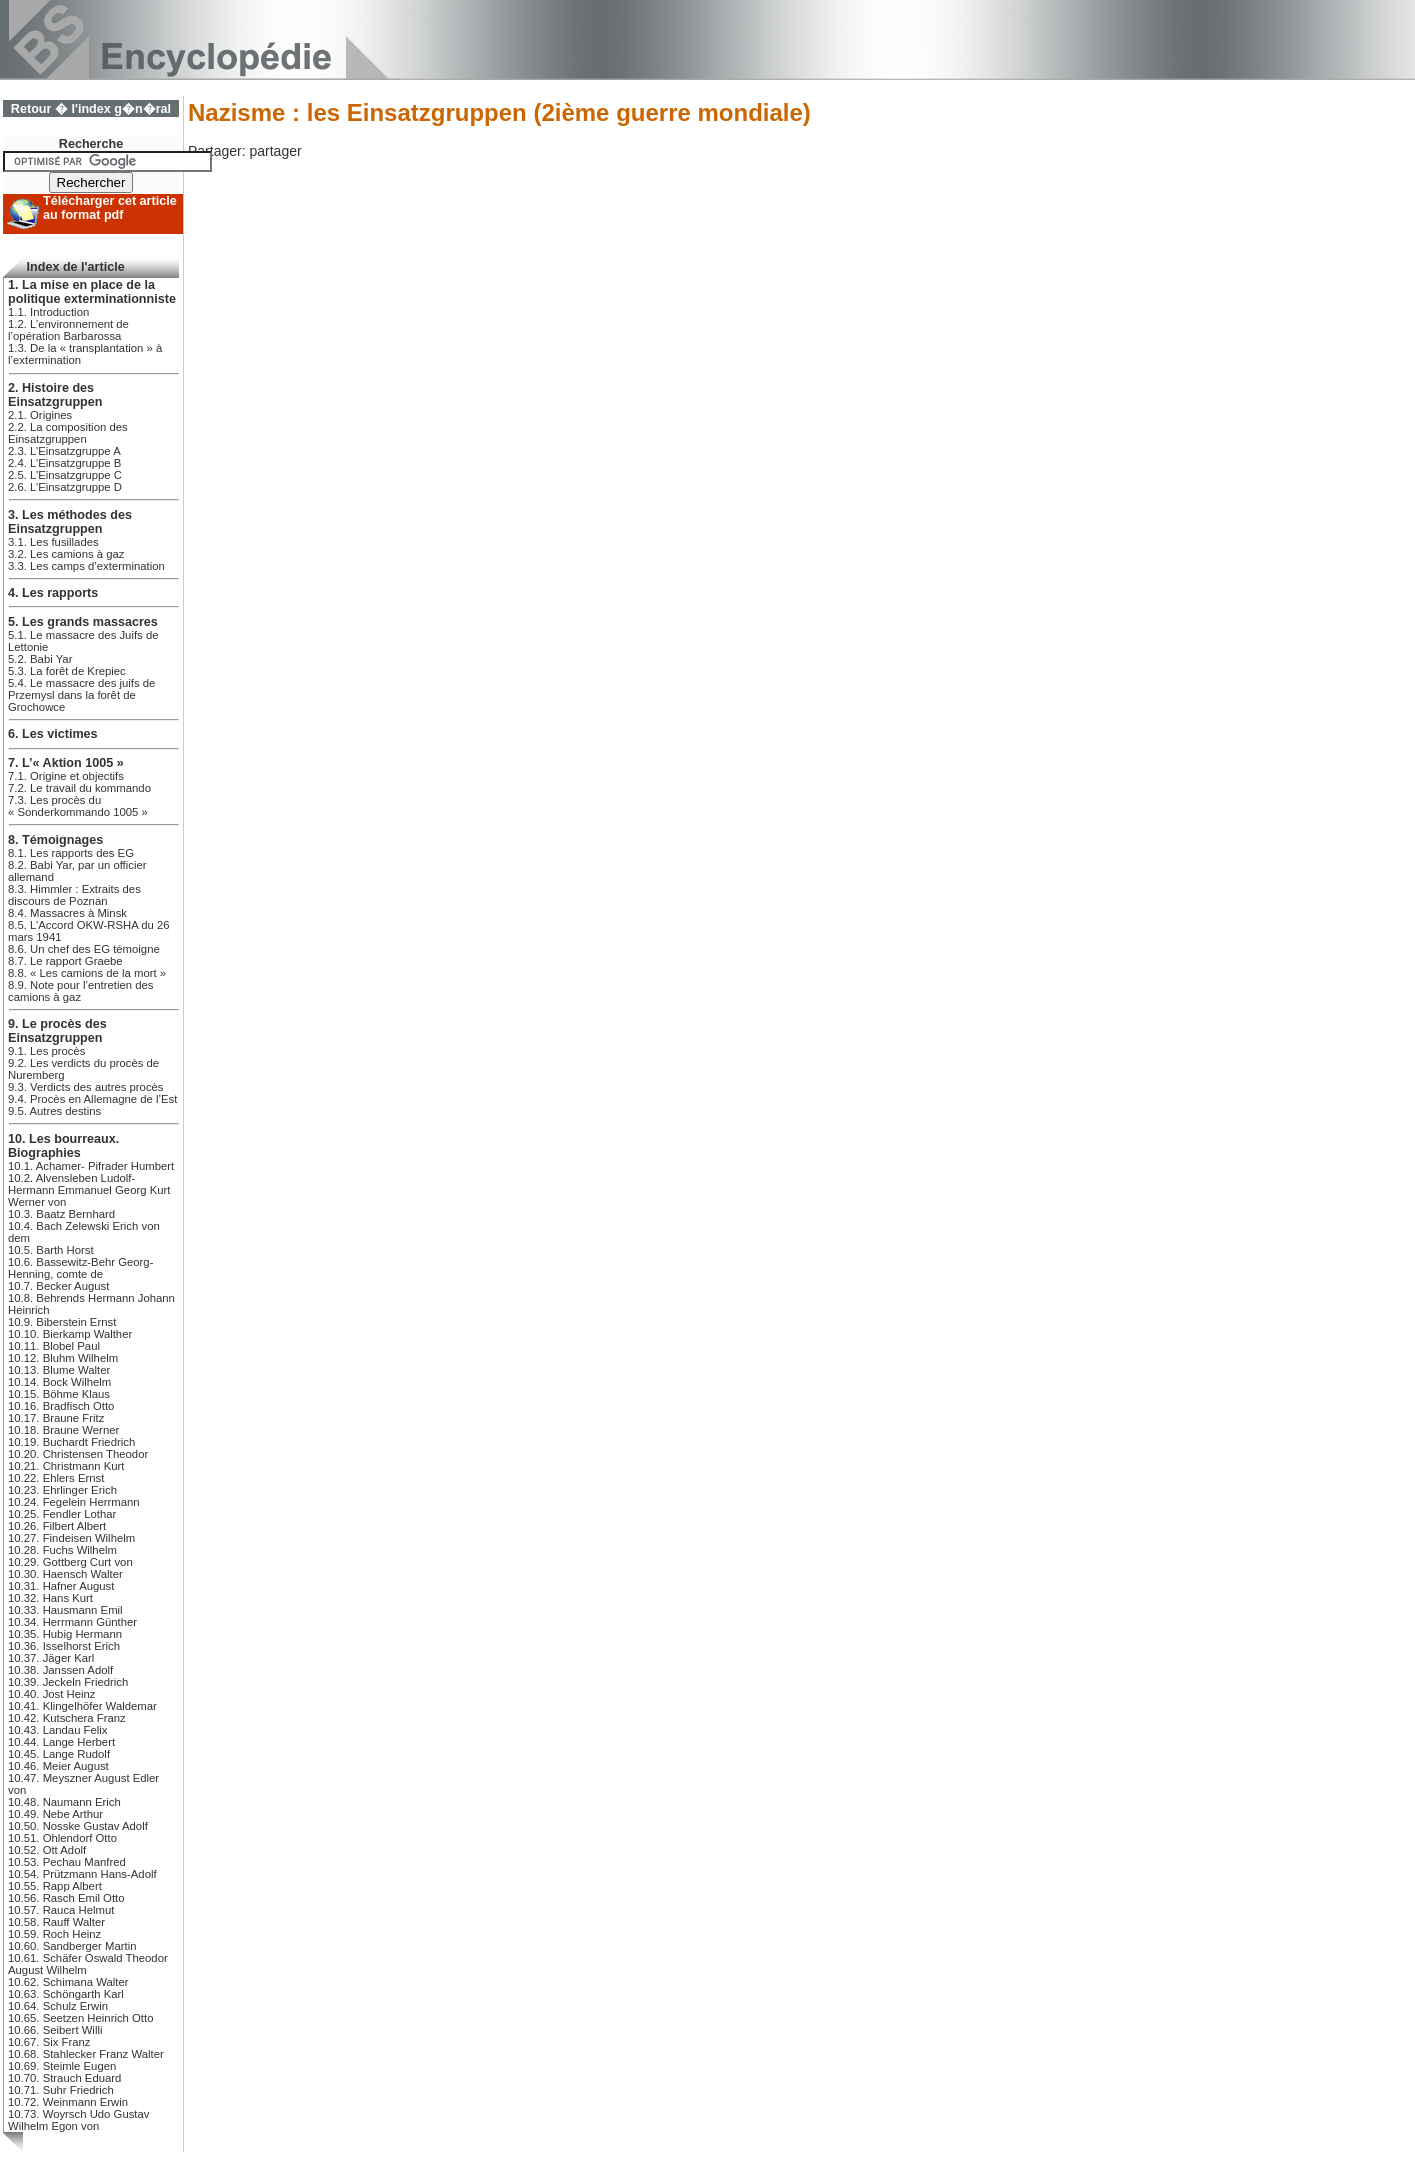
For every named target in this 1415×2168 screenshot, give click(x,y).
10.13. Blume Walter (59, 1370)
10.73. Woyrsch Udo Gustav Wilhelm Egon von (78, 2120)
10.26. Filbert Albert (57, 1526)
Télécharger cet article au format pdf (110, 208)
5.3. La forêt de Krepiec (67, 671)
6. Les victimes (53, 734)
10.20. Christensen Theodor (78, 1454)
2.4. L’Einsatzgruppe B (64, 463)
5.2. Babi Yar (40, 659)
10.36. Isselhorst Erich (64, 1646)
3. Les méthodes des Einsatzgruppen (70, 522)
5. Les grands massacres (83, 622)
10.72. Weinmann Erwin (68, 2102)
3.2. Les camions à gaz (66, 554)
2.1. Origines (40, 415)
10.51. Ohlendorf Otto (62, 1838)
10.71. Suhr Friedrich (61, 2090)
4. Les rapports (53, 593)
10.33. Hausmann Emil (65, 1610)
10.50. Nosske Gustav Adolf (78, 1826)
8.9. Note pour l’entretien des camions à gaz (80, 991)
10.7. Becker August (58, 1286)
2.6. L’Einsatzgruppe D (65, 487)
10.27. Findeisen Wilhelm (71, 1538)
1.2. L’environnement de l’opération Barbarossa (68, 330)
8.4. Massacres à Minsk (67, 913)
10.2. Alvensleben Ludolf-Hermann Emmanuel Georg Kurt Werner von (89, 1190)
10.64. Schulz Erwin (58, 2006)
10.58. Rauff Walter (56, 1922)
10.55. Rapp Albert (55, 1886)
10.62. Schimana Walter (68, 1982)
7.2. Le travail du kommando (79, 788)
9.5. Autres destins (54, 1111)
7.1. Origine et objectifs (66, 776)
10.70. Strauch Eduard (64, 2078)
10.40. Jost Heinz (52, 1694)
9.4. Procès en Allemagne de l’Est (92, 1099)
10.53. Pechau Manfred (67, 1862)
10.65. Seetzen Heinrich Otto (80, 2018)
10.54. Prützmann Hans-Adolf (82, 1874)
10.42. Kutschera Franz (67, 1718)
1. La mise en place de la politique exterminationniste (92, 292)
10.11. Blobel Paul (54, 1346)
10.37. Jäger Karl (51, 1658)
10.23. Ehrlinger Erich (62, 1490)
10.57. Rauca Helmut (61, 1910)
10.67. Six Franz (49, 2042)
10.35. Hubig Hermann (65, 1634)
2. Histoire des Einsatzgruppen (55, 395)
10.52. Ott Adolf (47, 1850)
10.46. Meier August (58, 1766)
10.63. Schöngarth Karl (66, 1994)
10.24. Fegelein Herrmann (74, 1502)
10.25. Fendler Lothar (62, 1514)
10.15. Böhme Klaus (59, 1394)
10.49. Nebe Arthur (55, 1814)
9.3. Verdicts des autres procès (86, 1087)
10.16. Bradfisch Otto (61, 1406)
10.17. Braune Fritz (56, 1418)
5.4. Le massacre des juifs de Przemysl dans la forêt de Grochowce (81, 695)
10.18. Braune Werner (63, 1430)
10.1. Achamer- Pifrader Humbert (91, 1166)
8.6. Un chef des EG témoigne (84, 949)
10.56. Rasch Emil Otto (66, 1898)
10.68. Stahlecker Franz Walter (86, 2054)
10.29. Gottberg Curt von (70, 1562)
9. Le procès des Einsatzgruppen (57, 1031)
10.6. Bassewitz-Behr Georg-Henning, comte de (80, 1268)
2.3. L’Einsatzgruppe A (64, 451)
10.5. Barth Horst (51, 1250)
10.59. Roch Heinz (54, 1934)
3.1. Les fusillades (53, 542)
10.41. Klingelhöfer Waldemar (82, 1706)
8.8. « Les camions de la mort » (87, 973)
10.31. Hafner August (61, 1586)
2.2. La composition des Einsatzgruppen (68, 433)
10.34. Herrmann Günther (72, 1622)
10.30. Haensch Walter (65, 1574)
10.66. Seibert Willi (55, 2030)
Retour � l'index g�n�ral (91, 109)
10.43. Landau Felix (58, 1730)
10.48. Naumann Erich (64, 1802)
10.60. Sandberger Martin (72, 1946)
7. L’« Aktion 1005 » (66, 763)
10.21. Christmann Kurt (66, 1466)
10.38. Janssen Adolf (60, 1670)
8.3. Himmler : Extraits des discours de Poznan (74, 895)
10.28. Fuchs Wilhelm (62, 1550)
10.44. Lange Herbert (61, 1742)
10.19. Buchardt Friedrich (71, 1442)
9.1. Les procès (46, 1051)
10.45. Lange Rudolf (59, 1754)
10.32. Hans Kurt (50, 1598)
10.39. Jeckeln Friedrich (68, 1682)
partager (275, 151)
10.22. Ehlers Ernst (56, 1478)
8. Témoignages (55, 840)
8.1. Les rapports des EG (71, 853)
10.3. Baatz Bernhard (61, 1214)
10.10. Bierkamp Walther (70, 1334)
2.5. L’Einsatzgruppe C (65, 475)
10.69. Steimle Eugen (62, 2066)
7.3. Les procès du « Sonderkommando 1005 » (78, 806)
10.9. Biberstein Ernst (62, 1322)
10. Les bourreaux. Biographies (63, 1146)
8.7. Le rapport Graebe (65, 961)
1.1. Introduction (48, 312)
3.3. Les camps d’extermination (86, 566)
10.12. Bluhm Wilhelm (63, 1358)
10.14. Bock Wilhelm (59, 1382)
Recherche (91, 144)
